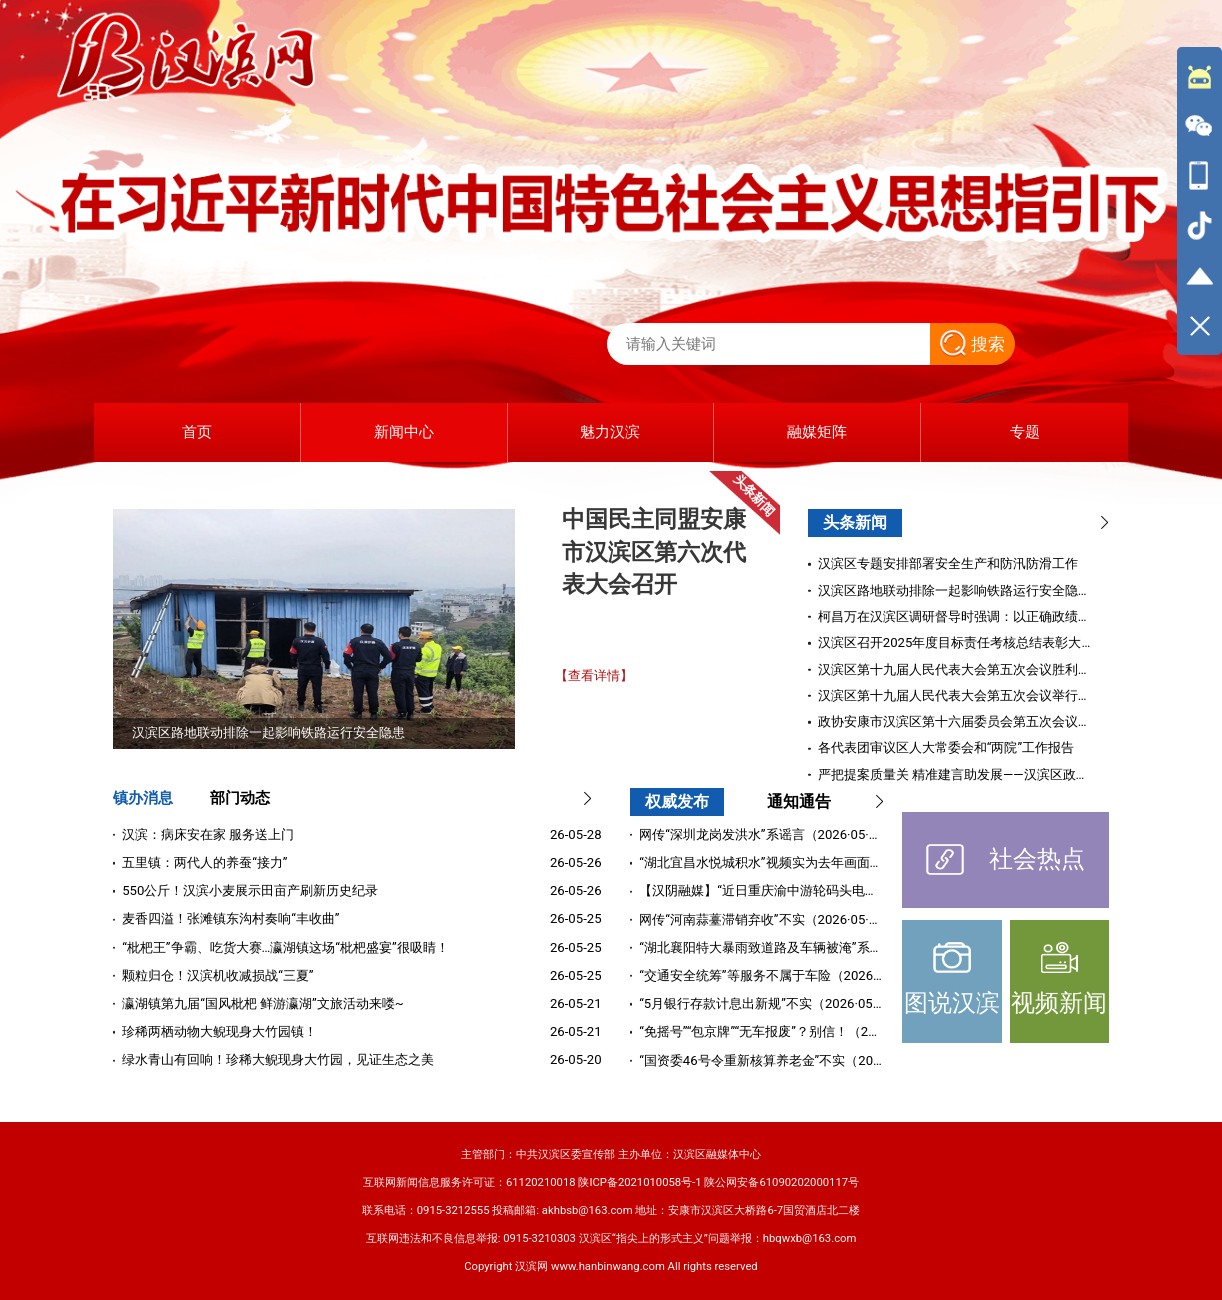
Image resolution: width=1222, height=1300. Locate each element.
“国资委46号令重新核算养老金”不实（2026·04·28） (788, 1060)
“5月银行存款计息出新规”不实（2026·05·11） (771, 1003)
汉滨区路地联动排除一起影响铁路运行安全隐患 (954, 590)
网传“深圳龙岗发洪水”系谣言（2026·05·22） (767, 834)
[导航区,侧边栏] (1199, 201)
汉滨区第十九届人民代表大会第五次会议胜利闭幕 (961, 669)
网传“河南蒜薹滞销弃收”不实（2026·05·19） (767, 919)
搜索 (972, 344)
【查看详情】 (594, 675)
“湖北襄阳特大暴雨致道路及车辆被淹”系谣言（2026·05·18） (813, 947)
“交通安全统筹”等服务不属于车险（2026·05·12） (780, 975)
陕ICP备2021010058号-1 (639, 1182)
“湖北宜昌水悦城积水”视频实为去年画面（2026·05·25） (800, 862)
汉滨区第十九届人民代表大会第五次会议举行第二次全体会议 (993, 695)
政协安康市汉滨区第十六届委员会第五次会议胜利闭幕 (974, 721)
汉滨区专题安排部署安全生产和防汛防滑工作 (948, 563)
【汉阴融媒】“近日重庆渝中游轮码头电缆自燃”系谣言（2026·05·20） (839, 890)
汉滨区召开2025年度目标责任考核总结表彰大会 (956, 642)
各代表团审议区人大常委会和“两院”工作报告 (946, 747)
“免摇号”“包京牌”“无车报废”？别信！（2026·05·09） (789, 1031)
